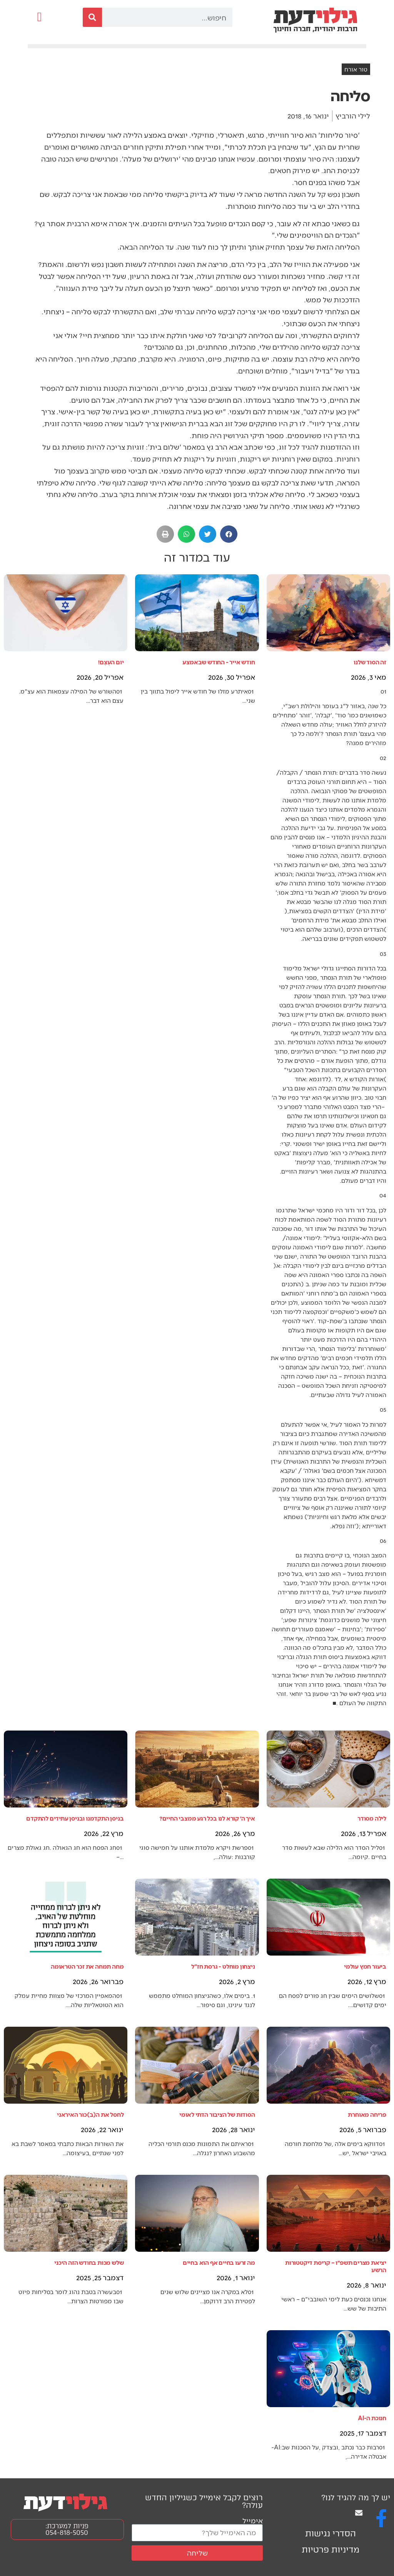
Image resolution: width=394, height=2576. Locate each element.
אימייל (252, 2520)
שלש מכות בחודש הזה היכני (89, 2262)
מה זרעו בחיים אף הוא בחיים (219, 2262)
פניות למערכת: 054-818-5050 (66, 2529)
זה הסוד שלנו (370, 661)
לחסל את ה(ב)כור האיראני (90, 2114)
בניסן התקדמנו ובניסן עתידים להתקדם (75, 1818)
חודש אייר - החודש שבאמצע (218, 661)
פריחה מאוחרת (367, 2114)
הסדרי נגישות (330, 2533)
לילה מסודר (371, 1818)
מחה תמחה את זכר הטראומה (87, 1966)
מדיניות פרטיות (330, 2549)
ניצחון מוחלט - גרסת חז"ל (223, 1966)
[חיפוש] (92, 17)
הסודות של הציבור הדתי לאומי (217, 2114)
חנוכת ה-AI (372, 2417)
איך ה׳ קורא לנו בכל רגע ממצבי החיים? (207, 1818)
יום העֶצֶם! (111, 661)
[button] (39, 17)
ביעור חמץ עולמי (365, 1966)
